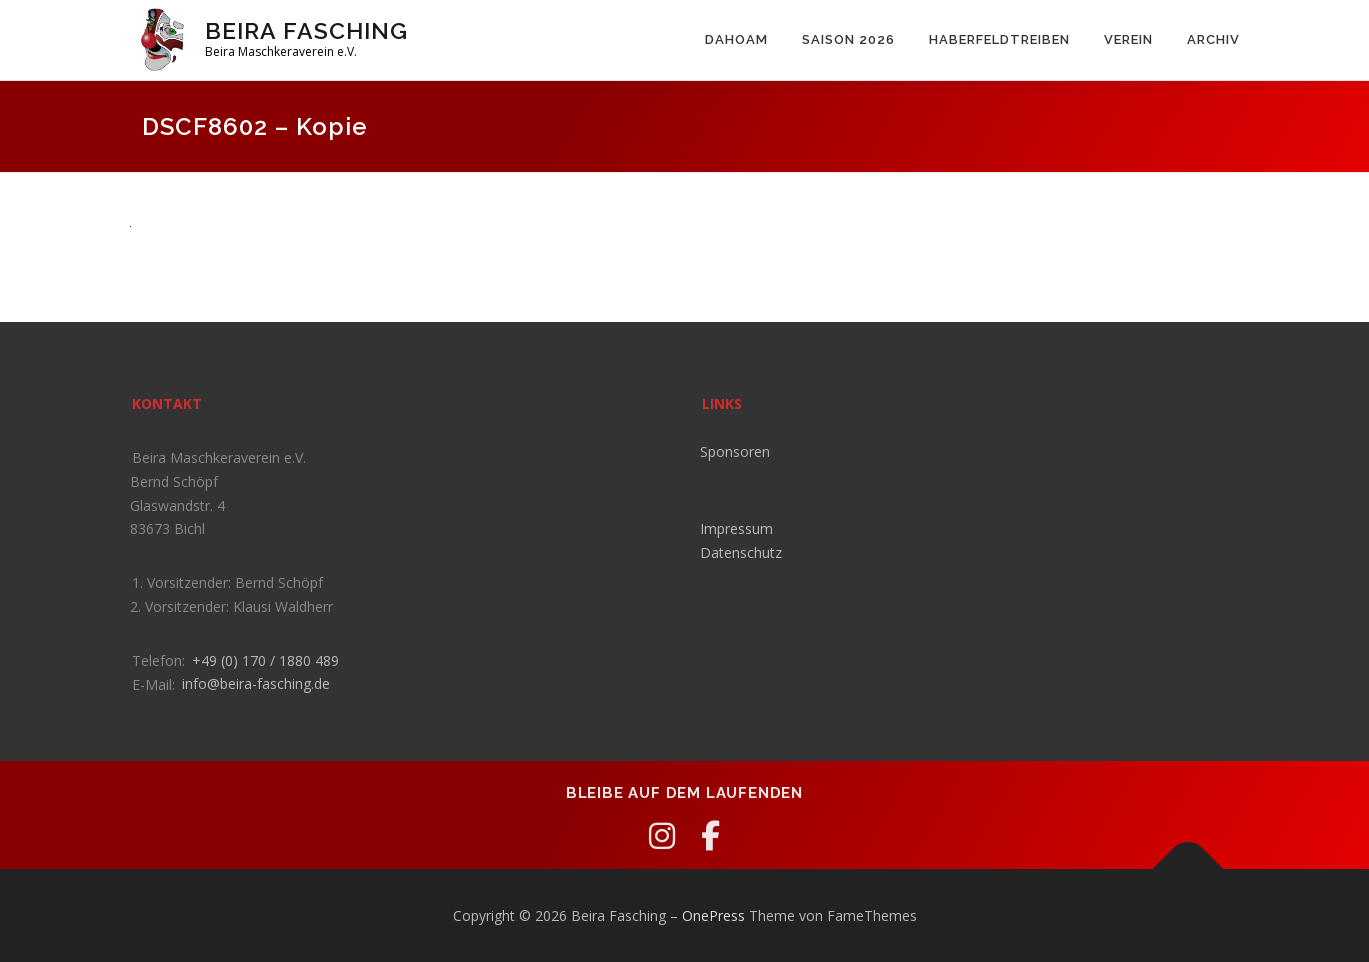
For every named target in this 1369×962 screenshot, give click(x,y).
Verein (1128, 39)
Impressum (736, 528)
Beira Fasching (306, 30)
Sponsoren (735, 451)
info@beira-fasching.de (256, 683)
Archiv (1213, 39)
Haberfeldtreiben (999, 39)
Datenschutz (741, 552)
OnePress (713, 915)
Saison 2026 (848, 39)
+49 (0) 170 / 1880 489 (265, 660)
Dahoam (736, 39)
